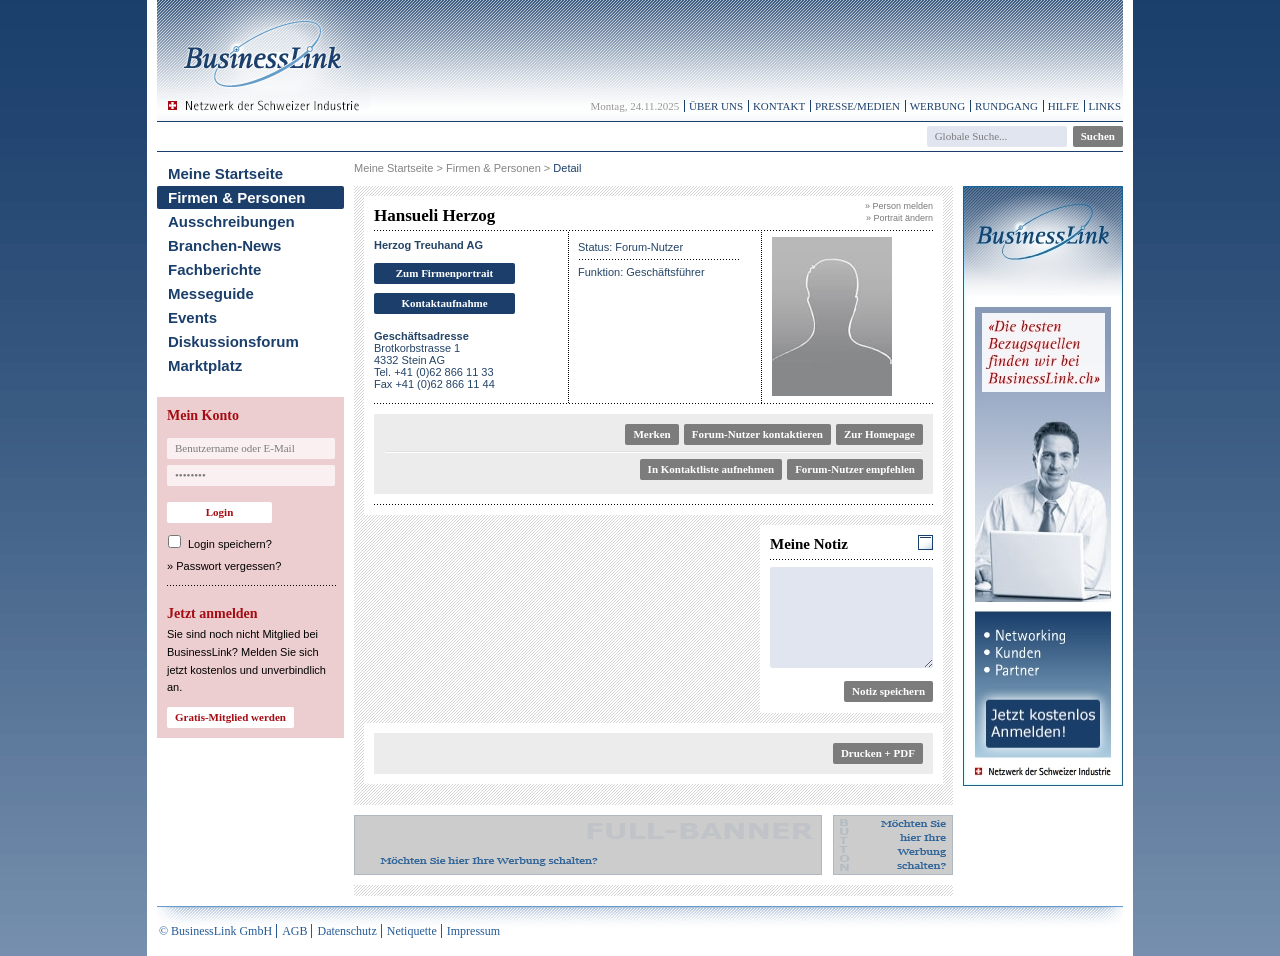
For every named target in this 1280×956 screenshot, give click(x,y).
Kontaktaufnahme (444, 303)
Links (1105, 106)
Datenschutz (346, 931)
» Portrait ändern (899, 218)
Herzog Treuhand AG (428, 245)
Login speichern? (230, 544)
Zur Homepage (879, 434)
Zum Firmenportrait (444, 273)
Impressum (473, 931)
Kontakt (779, 106)
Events (192, 317)
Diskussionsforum (233, 341)
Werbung (938, 106)
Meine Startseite (225, 173)
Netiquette (412, 931)
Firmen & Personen (237, 197)
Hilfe (1063, 106)
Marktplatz (205, 365)
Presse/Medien (857, 106)
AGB (294, 931)
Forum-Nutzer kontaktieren (757, 434)
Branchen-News (224, 245)
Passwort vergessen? (228, 566)
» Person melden (899, 206)
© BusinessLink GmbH (215, 931)
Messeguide (211, 293)
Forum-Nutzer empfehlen (855, 469)
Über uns (716, 106)
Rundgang (1006, 106)
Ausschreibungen (231, 221)
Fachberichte (214, 269)
